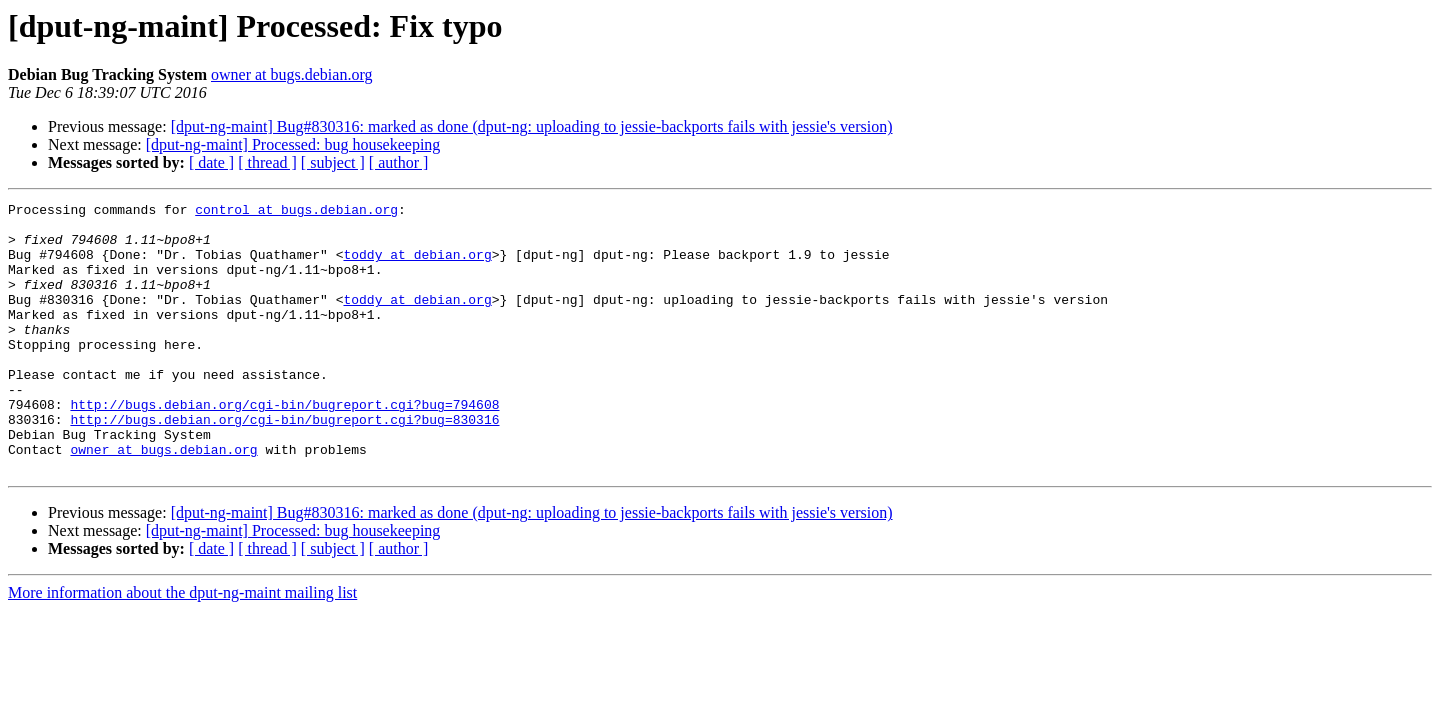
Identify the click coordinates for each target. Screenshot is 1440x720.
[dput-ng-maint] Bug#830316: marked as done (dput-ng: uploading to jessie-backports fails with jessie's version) (532, 126)
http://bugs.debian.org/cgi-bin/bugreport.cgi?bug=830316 (284, 464)
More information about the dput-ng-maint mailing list (182, 646)
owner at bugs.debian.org (291, 74)
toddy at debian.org (417, 266)
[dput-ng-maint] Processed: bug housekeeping (293, 144)
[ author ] (399, 162)
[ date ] (211, 162)
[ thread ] (267, 162)
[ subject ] (333, 162)
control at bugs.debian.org (296, 212)
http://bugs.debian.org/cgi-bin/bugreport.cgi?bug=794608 (284, 446)
